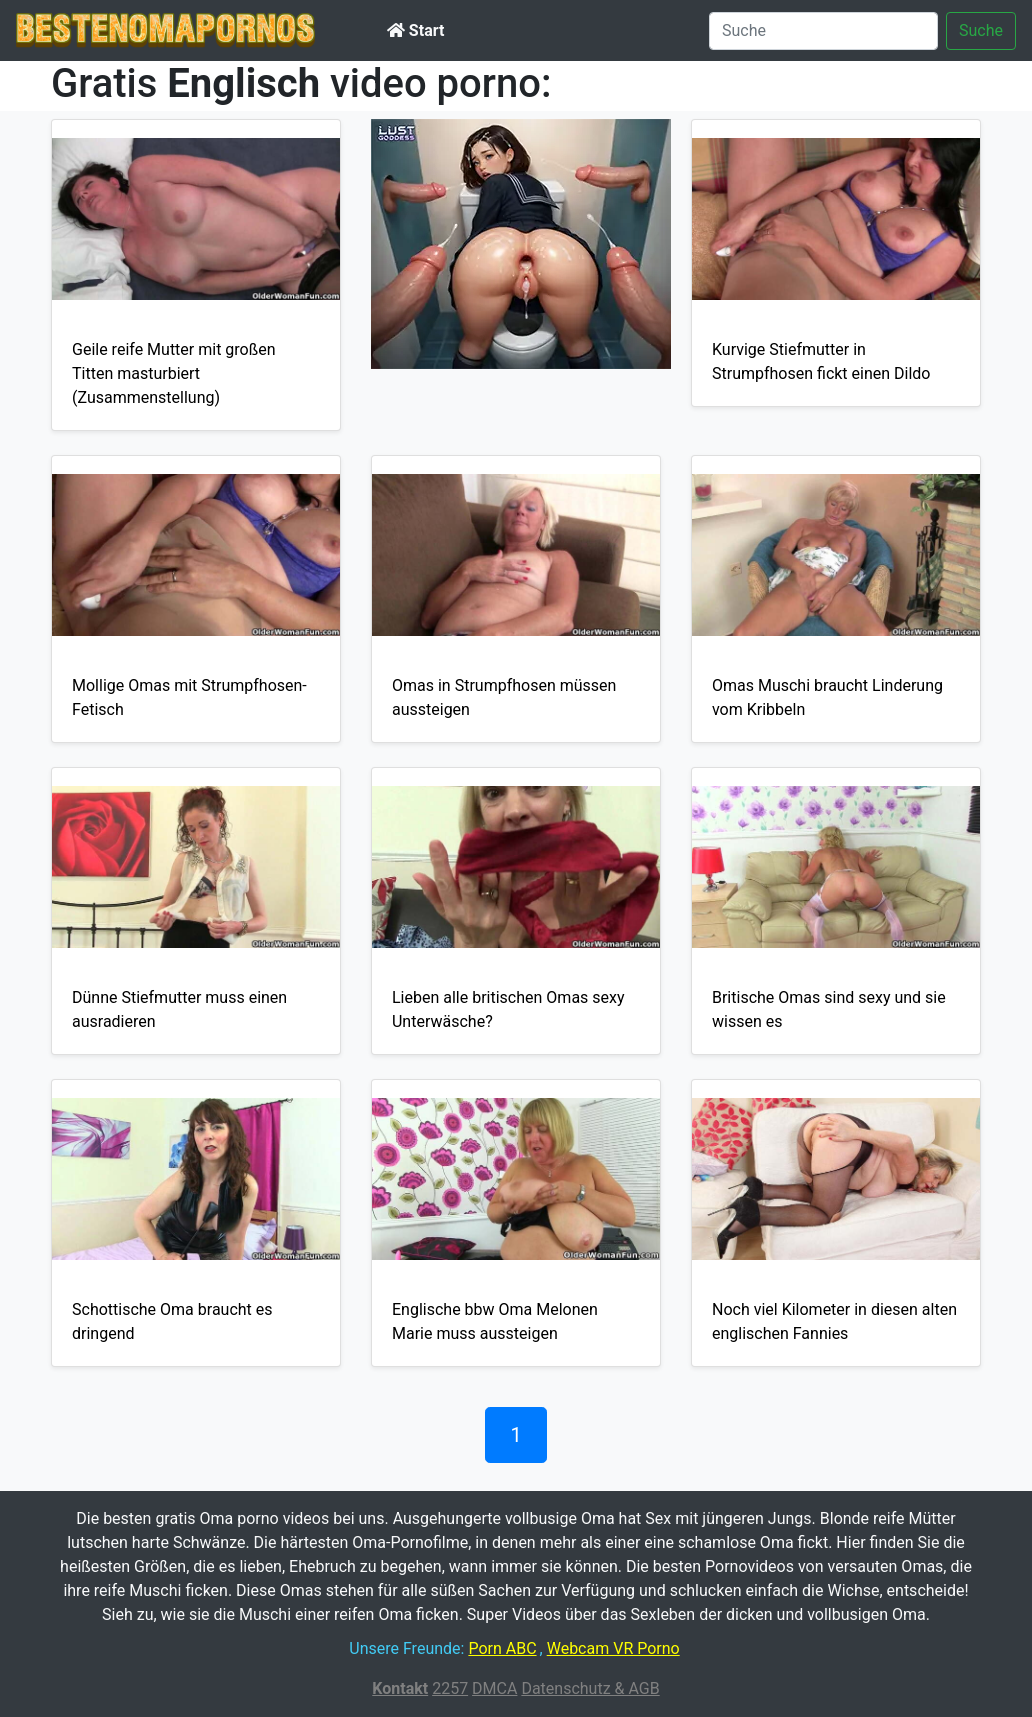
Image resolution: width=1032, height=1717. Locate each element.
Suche (981, 30)
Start (415, 30)
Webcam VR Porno (613, 1648)
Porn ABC (502, 1648)
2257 (450, 1688)
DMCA (494, 1688)
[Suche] (823, 31)
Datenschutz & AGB (590, 1688)
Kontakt (400, 1688)
